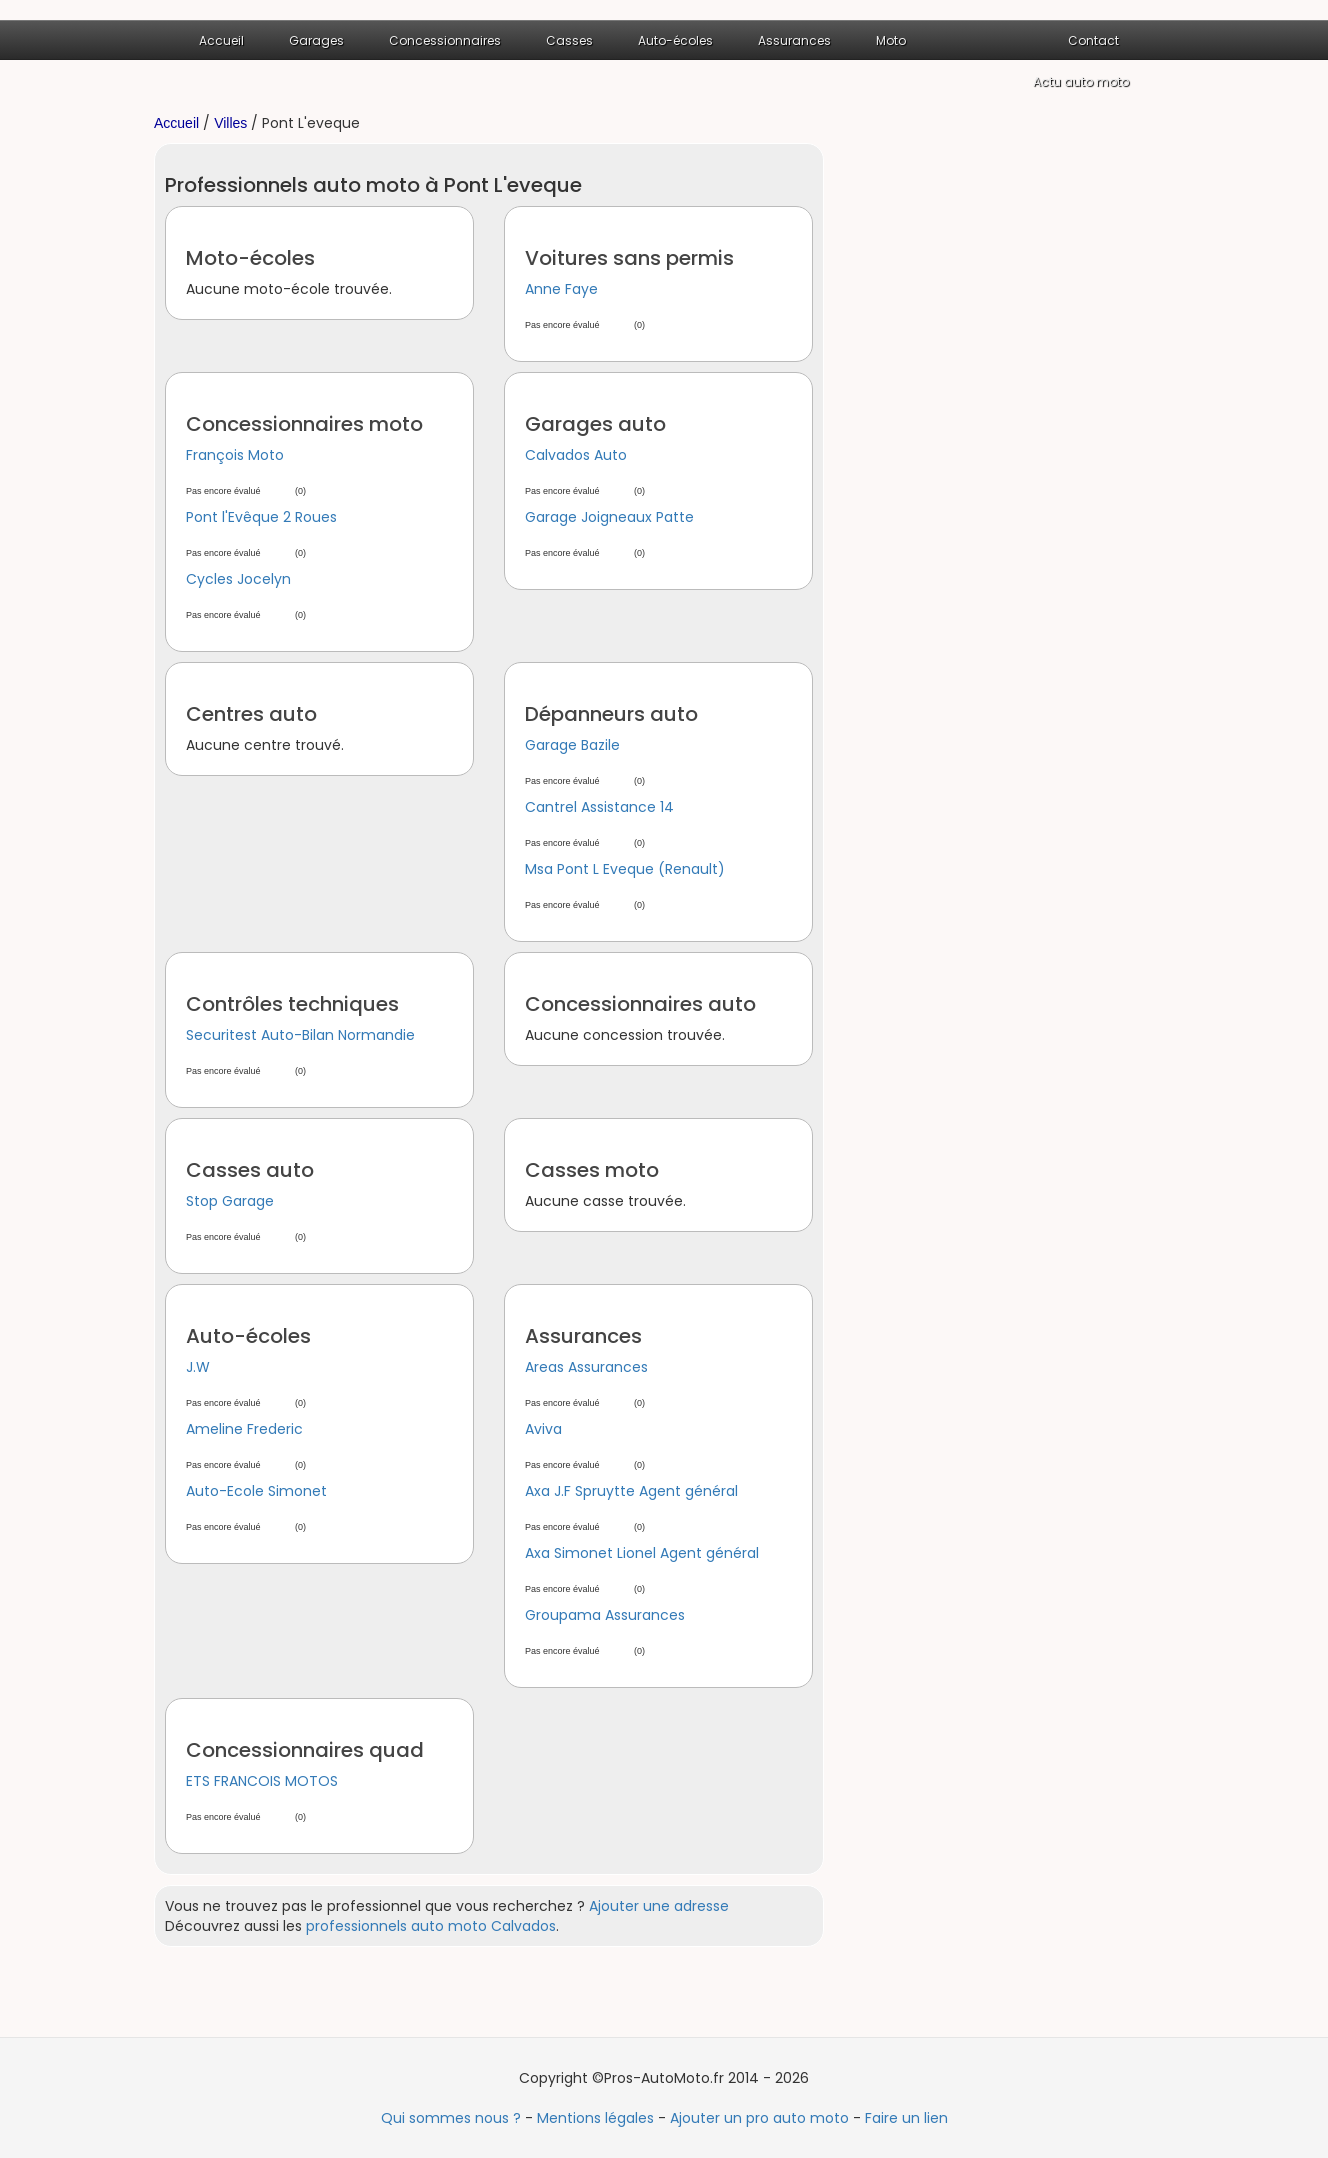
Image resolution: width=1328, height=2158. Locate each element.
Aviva (543, 1429)
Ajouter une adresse (659, 1906)
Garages (316, 40)
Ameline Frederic (244, 1429)
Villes (230, 123)
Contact (1093, 40)
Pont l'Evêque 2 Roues (261, 517)
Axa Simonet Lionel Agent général (642, 1553)
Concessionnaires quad (305, 1750)
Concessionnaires (445, 40)
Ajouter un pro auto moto (759, 2118)
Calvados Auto (576, 455)
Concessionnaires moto (304, 424)
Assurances (794, 40)
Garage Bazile (572, 745)
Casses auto (250, 1170)
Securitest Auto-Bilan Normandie (300, 1035)
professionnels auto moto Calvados (431, 1926)
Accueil (221, 40)
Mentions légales (595, 2118)
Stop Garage (230, 1201)
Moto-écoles (250, 258)
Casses (569, 40)
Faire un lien (906, 2118)
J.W (198, 1367)
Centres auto (251, 714)
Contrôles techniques (292, 1004)
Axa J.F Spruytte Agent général (631, 1491)
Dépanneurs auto (611, 714)
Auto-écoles (675, 40)
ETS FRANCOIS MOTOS (262, 1781)
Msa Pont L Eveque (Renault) (625, 869)
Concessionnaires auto (640, 1004)
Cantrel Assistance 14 (599, 807)
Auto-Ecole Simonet (256, 1491)
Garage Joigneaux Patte (609, 517)
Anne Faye (561, 289)
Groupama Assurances (605, 1615)
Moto (891, 40)
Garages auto (595, 424)
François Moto (235, 455)
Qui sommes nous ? (451, 2118)
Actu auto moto (1081, 81)
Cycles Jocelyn (238, 579)
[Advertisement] (1014, 443)
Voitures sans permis (629, 258)
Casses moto (592, 1170)
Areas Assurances (586, 1367)
